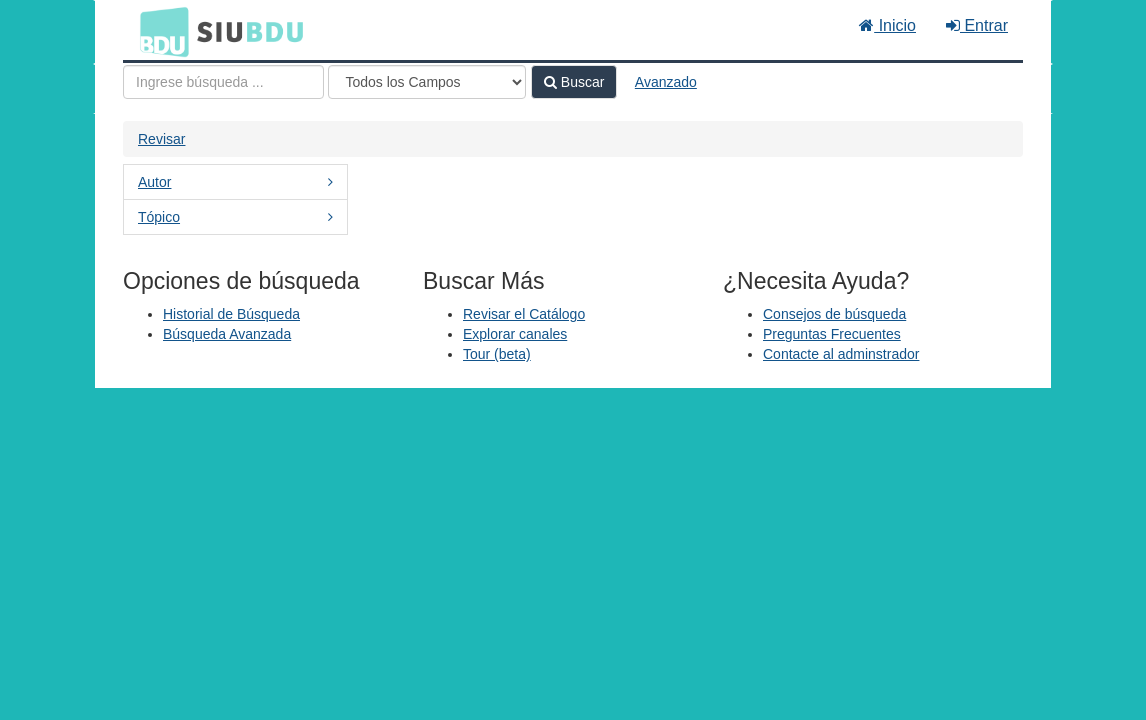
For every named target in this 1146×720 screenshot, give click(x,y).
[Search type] (427, 82)
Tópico (235, 217)
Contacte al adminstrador (841, 354)
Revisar (161, 139)
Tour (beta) (497, 354)
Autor (235, 182)
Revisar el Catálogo (524, 314)
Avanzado (666, 82)
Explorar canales (515, 334)
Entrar (977, 25)
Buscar (574, 82)
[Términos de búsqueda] (223, 82)
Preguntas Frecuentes (832, 334)
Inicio (887, 25)
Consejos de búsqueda (834, 314)
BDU (159, 31)
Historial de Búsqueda (231, 314)
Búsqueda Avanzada (227, 334)
